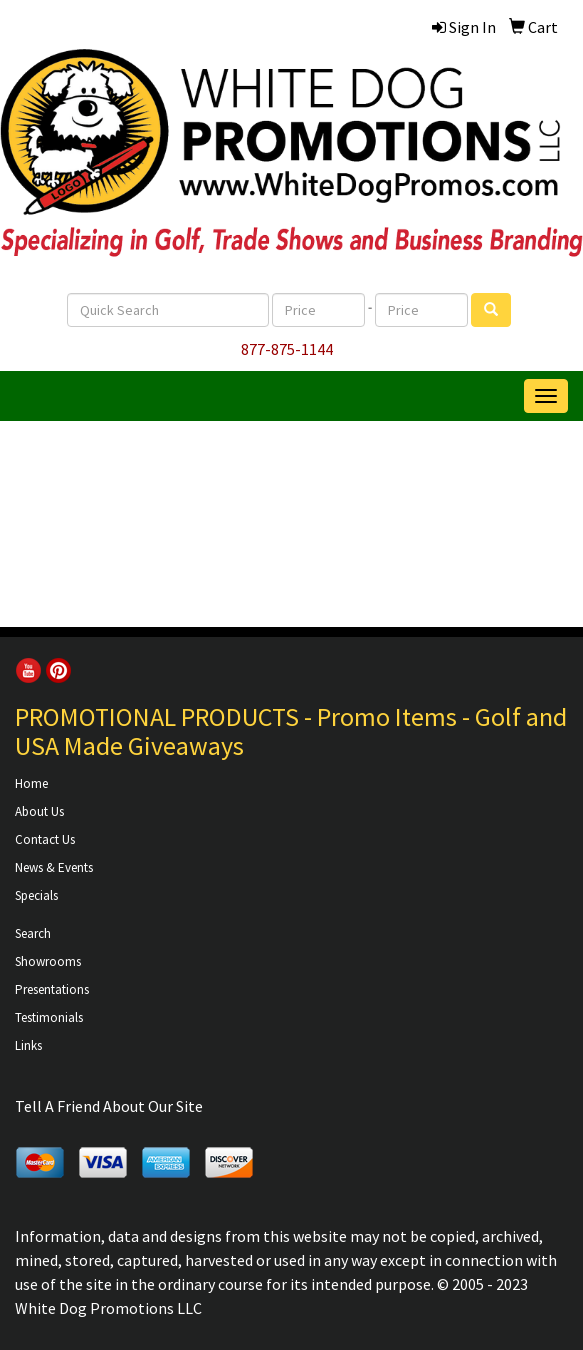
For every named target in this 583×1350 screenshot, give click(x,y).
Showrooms (48, 961)
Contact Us (45, 839)
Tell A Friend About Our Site (109, 1106)
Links (28, 1045)
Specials (36, 895)
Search (33, 933)
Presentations (52, 989)
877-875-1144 (287, 349)
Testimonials (49, 1017)
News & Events (54, 867)
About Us (39, 811)
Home (31, 783)
